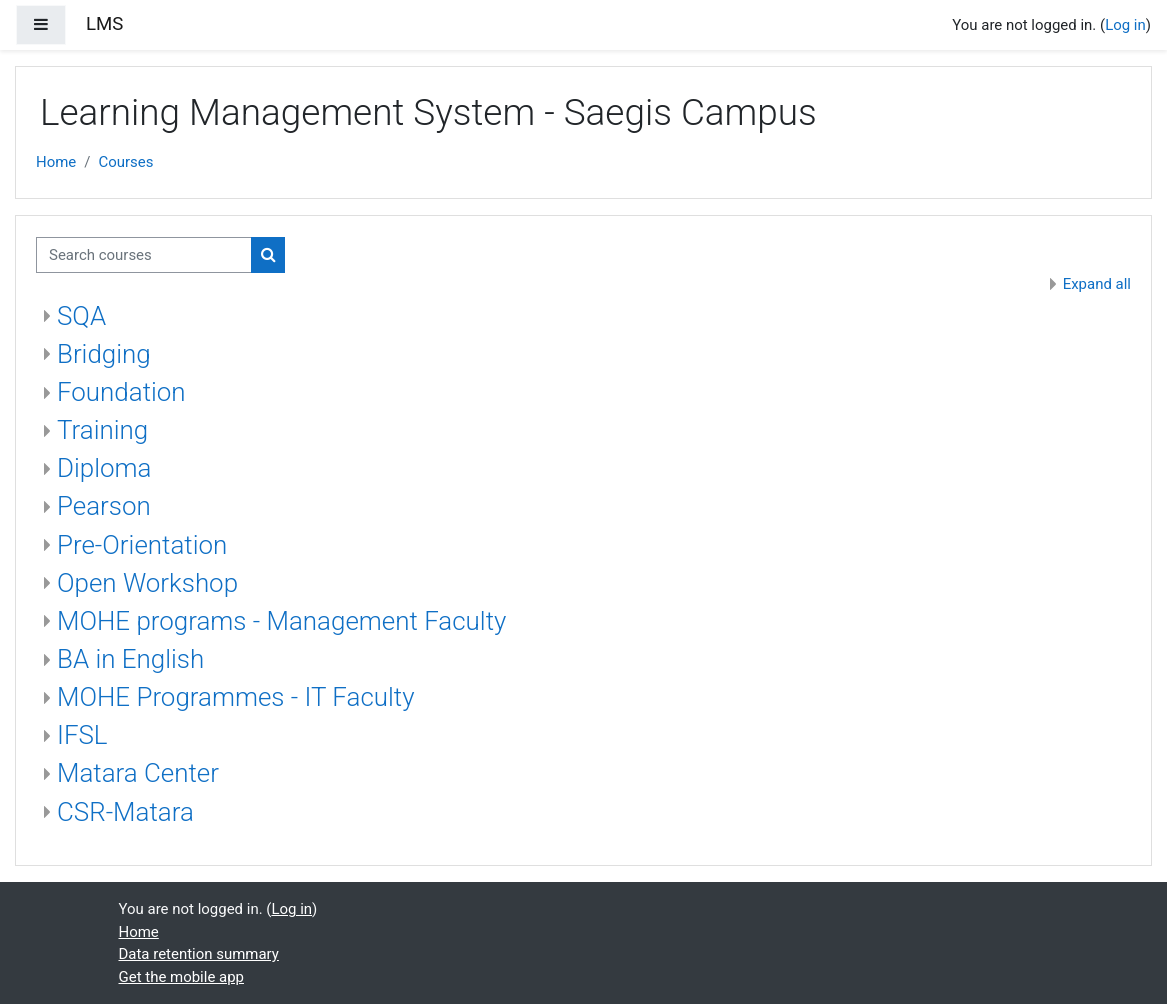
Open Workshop (147, 583)
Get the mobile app (182, 977)
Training (102, 430)
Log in (1125, 25)
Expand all (1097, 284)
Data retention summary (199, 954)
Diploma (104, 468)
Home (56, 162)
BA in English (130, 659)
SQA (81, 316)
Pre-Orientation (142, 545)
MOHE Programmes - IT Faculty (236, 697)
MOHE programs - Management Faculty (281, 621)
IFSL (82, 735)
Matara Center (138, 773)
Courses (125, 162)
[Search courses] (144, 255)
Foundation (121, 392)
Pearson (104, 506)
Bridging (104, 354)
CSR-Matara (125, 812)
